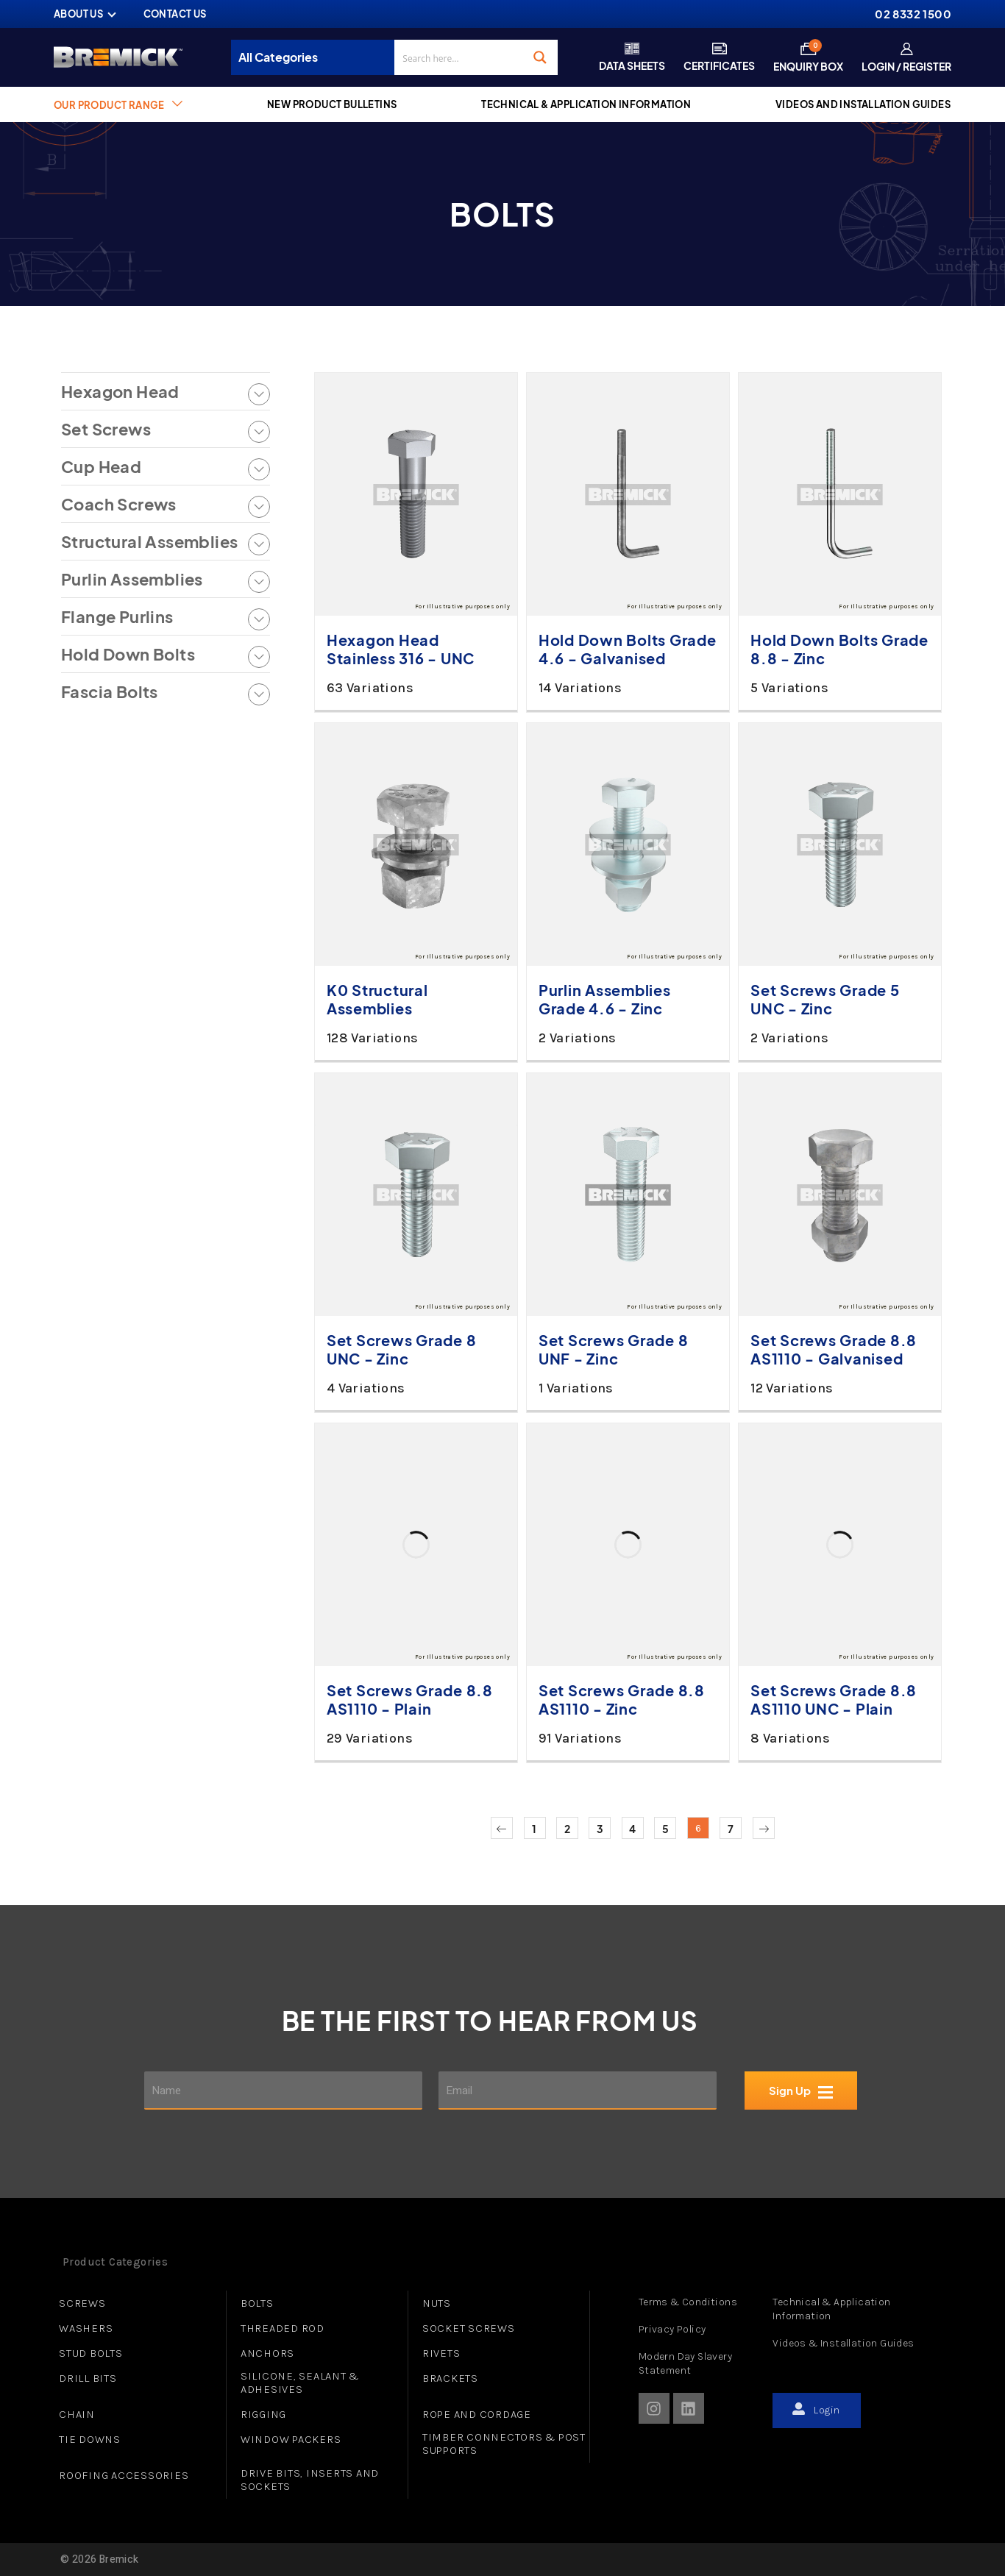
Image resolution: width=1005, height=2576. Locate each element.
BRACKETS (450, 2378)
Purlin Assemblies (132, 579)
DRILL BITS (88, 2378)
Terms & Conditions (688, 2302)
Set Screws (106, 429)
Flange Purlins (117, 617)
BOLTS (257, 2303)
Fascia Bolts (109, 692)
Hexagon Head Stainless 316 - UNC (401, 648)
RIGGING (263, 2414)
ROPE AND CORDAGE (476, 2414)
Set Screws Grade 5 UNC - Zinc (825, 999)
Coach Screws (119, 504)
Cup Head (101, 466)
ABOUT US (78, 14)
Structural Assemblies (149, 541)
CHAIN (77, 2414)
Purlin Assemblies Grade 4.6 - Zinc (605, 999)
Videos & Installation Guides (843, 2343)
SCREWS (82, 2303)
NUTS (436, 2303)
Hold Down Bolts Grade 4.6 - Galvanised (628, 648)
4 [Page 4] (632, 1828)
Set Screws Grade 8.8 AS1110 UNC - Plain (833, 1699)
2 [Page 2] (567, 1828)
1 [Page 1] (534, 1828)
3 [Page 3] (600, 1828)
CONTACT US (175, 14)
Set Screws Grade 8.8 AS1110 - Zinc (622, 1699)
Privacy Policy (672, 2329)
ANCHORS (267, 2353)
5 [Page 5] (665, 1828)
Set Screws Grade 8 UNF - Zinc (614, 1349)
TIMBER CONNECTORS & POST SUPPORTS (504, 2443)
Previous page (502, 1828)
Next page (764, 1828)
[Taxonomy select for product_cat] (317, 57)
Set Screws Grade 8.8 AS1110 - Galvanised (833, 1349)
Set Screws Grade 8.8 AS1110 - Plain (410, 1699)
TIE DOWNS (90, 2439)
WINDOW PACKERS (291, 2439)
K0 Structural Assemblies (377, 999)
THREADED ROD (282, 2328)
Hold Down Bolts (128, 654)
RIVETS (441, 2353)
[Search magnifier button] (540, 57)
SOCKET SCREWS (468, 2328)
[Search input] (459, 57)
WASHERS (86, 2328)
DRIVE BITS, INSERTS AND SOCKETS (310, 2479)
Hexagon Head (120, 391)
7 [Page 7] (731, 1828)
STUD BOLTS (91, 2353)
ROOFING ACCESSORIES (123, 2475)
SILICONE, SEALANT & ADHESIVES (300, 2382)
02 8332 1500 (913, 14)
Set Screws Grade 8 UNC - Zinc (402, 1349)
